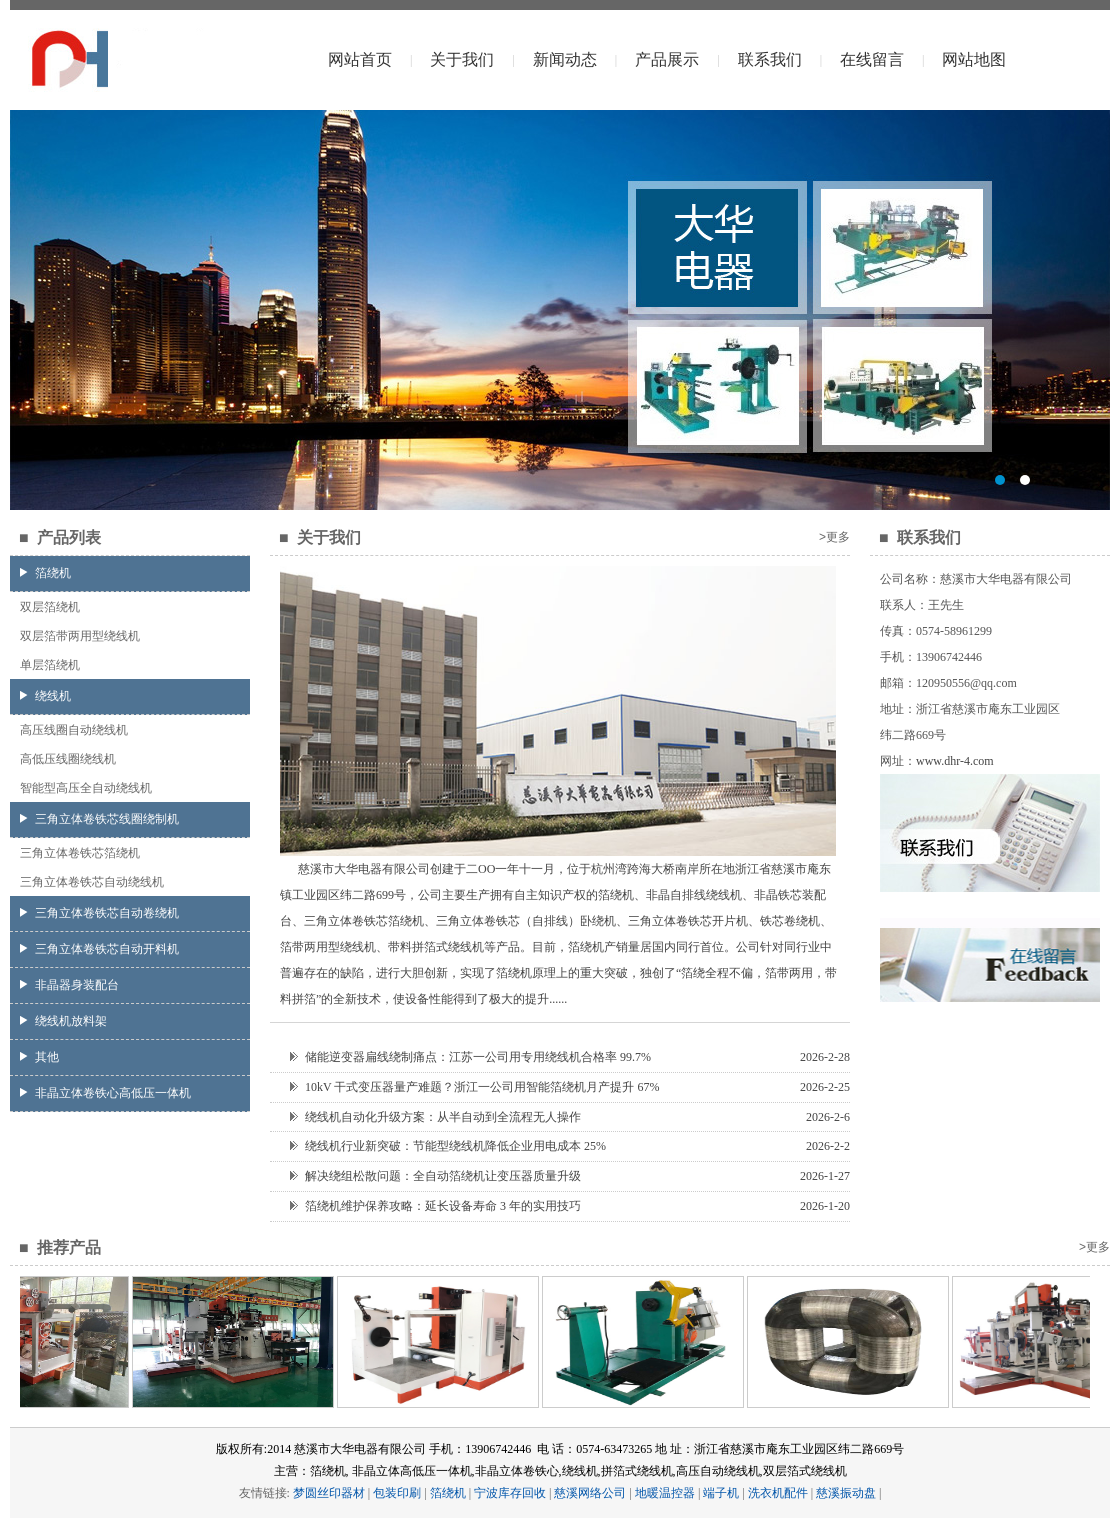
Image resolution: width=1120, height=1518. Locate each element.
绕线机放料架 (63, 1021)
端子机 (721, 1493)
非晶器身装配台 (69, 985)
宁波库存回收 (510, 1493)
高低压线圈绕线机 (68, 759)
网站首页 (360, 59)
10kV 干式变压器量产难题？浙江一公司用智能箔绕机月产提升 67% (474, 1087)
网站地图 (974, 59)
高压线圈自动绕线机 (74, 730)
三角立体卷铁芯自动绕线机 (92, 882)
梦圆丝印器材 (329, 1493)
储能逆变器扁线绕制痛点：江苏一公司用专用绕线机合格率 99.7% (470, 1057)
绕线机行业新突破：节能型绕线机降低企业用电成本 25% (448, 1146)
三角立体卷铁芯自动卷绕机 (99, 913)
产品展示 (667, 59)
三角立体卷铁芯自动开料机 (99, 949)
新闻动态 (565, 59)
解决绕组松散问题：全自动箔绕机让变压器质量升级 (435, 1176)
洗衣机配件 (778, 1493)
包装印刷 (397, 1493)
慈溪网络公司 (590, 1493)
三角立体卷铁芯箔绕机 (80, 853)
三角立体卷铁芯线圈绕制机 (99, 819)
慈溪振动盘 (846, 1493)
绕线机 (45, 696)
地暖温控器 (665, 1493)
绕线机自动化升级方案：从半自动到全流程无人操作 (435, 1117)
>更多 (834, 537)
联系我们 (770, 59)
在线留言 (872, 59)
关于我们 (462, 59)
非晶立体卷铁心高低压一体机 (105, 1093)
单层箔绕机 (50, 665)
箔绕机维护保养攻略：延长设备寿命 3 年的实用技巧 (435, 1206)
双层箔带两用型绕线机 (80, 636)
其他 (39, 1057)
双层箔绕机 (50, 607)
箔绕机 (45, 573)
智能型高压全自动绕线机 (86, 788)
